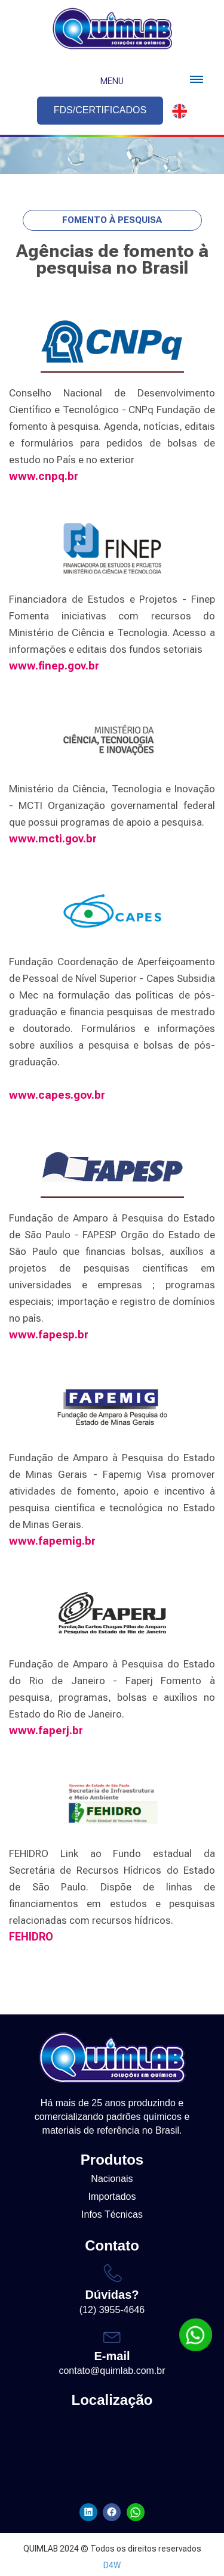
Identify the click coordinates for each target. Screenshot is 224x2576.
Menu (112, 81)
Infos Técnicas (112, 2214)
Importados (112, 2196)
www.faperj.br (46, 1730)
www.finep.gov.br (54, 665)
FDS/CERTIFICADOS (100, 110)
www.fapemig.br (52, 1541)
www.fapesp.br (48, 1334)
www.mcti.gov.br (53, 838)
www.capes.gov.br (57, 1095)
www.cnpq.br (43, 476)
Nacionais (112, 2179)
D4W (112, 2565)
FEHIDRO (31, 1936)
